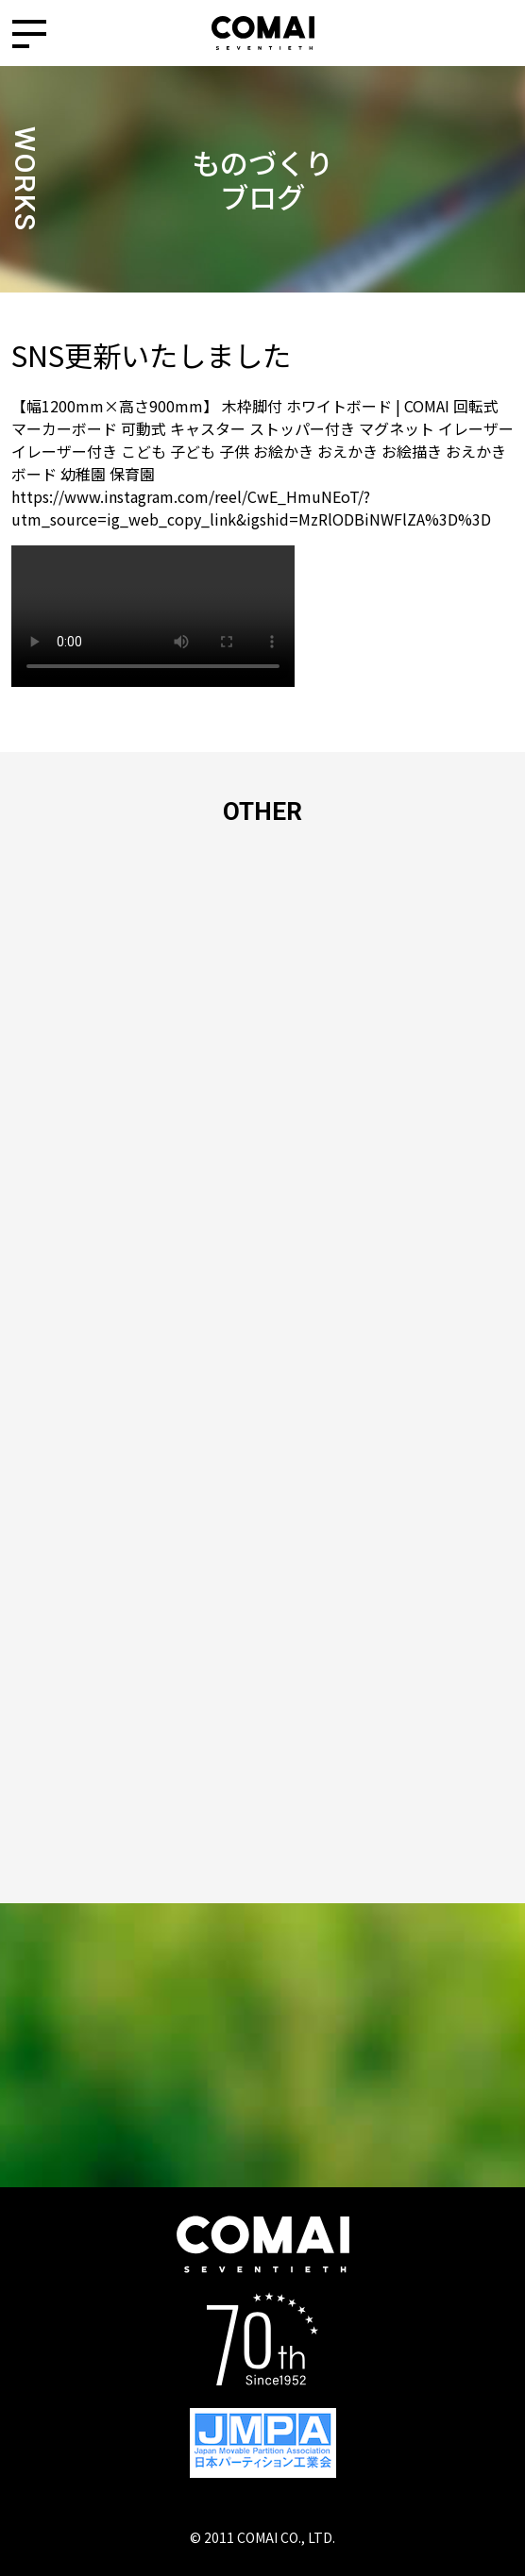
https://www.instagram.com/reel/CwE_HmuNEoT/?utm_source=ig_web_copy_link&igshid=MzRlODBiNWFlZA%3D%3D (251, 507)
